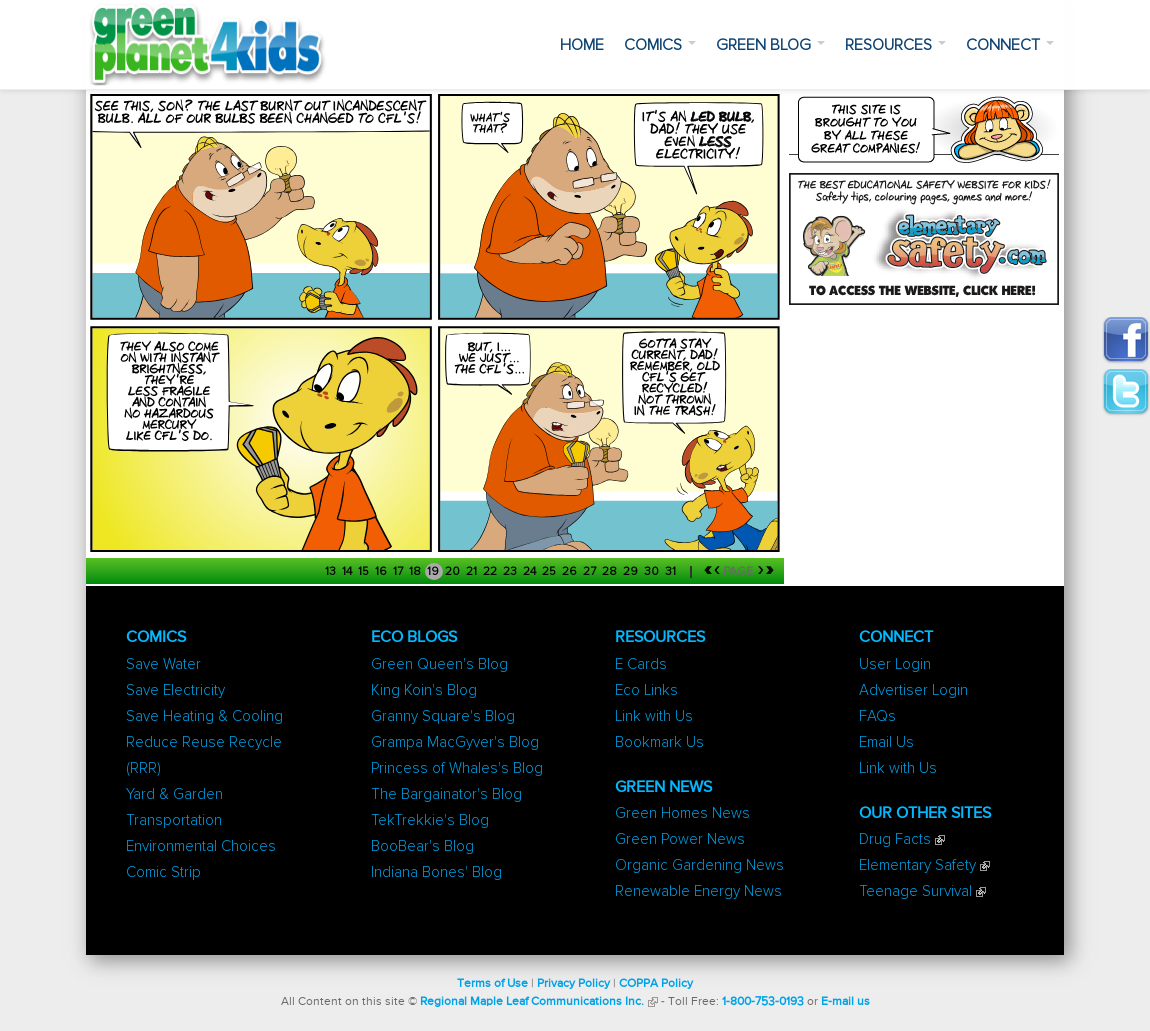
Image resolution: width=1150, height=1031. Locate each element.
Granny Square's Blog (443, 716)
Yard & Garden (174, 794)
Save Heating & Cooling (204, 716)
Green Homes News (682, 813)
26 (571, 572)
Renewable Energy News (698, 891)
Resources (895, 45)
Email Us (886, 742)
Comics (660, 45)
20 (454, 572)
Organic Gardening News (699, 865)
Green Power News (680, 839)
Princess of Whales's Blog (457, 768)
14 (348, 572)
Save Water (163, 664)
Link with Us (654, 716)
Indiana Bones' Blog (436, 872)
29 (632, 572)
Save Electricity (175, 690)
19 (434, 572)
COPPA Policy (656, 984)
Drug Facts (895, 839)
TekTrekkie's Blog (430, 820)
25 (550, 572)
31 (672, 572)
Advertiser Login (913, 690)
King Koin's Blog (424, 690)
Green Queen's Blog (439, 664)
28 (611, 572)
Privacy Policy (573, 984)
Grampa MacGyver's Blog (455, 742)
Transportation (174, 820)
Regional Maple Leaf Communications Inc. (532, 1002)
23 (511, 572)
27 (591, 572)
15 (365, 572)
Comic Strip (163, 872)
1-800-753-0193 (763, 1002)
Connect (1010, 45)
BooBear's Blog (422, 846)
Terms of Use (492, 984)
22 (491, 572)
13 (332, 572)
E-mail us (845, 1002)
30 (653, 572)
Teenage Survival (915, 891)
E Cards (641, 664)
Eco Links (646, 690)
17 (399, 572)
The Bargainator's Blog (446, 794)
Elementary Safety (917, 865)
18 (416, 572)
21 (473, 572)
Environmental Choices (201, 846)
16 (382, 572)
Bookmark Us (659, 742)
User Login (895, 664)
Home (582, 45)
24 (531, 572)
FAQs (877, 716)
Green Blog (770, 45)
